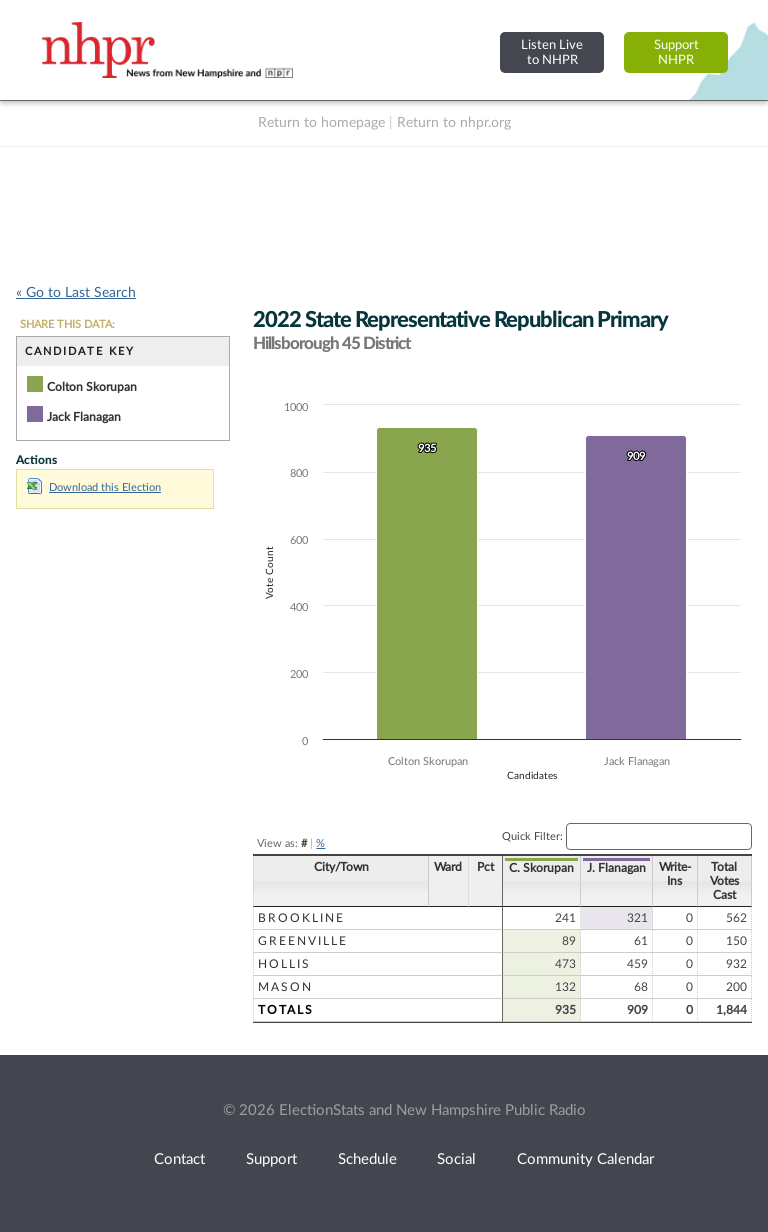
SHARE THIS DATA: (67, 324)
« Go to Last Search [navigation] (76, 293)
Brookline (301, 918)
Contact (179, 1159)
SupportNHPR (676, 52)
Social (456, 1159)
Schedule (367, 1159)
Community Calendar (585, 1159)
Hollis (284, 964)
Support (271, 1159)
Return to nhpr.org (454, 123)
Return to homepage (321, 123)
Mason (285, 987)
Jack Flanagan (84, 417)
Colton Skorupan (92, 387)
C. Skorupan (541, 868)
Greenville (303, 941)
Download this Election (94, 487)
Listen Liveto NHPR (552, 52)
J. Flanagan (616, 868)
